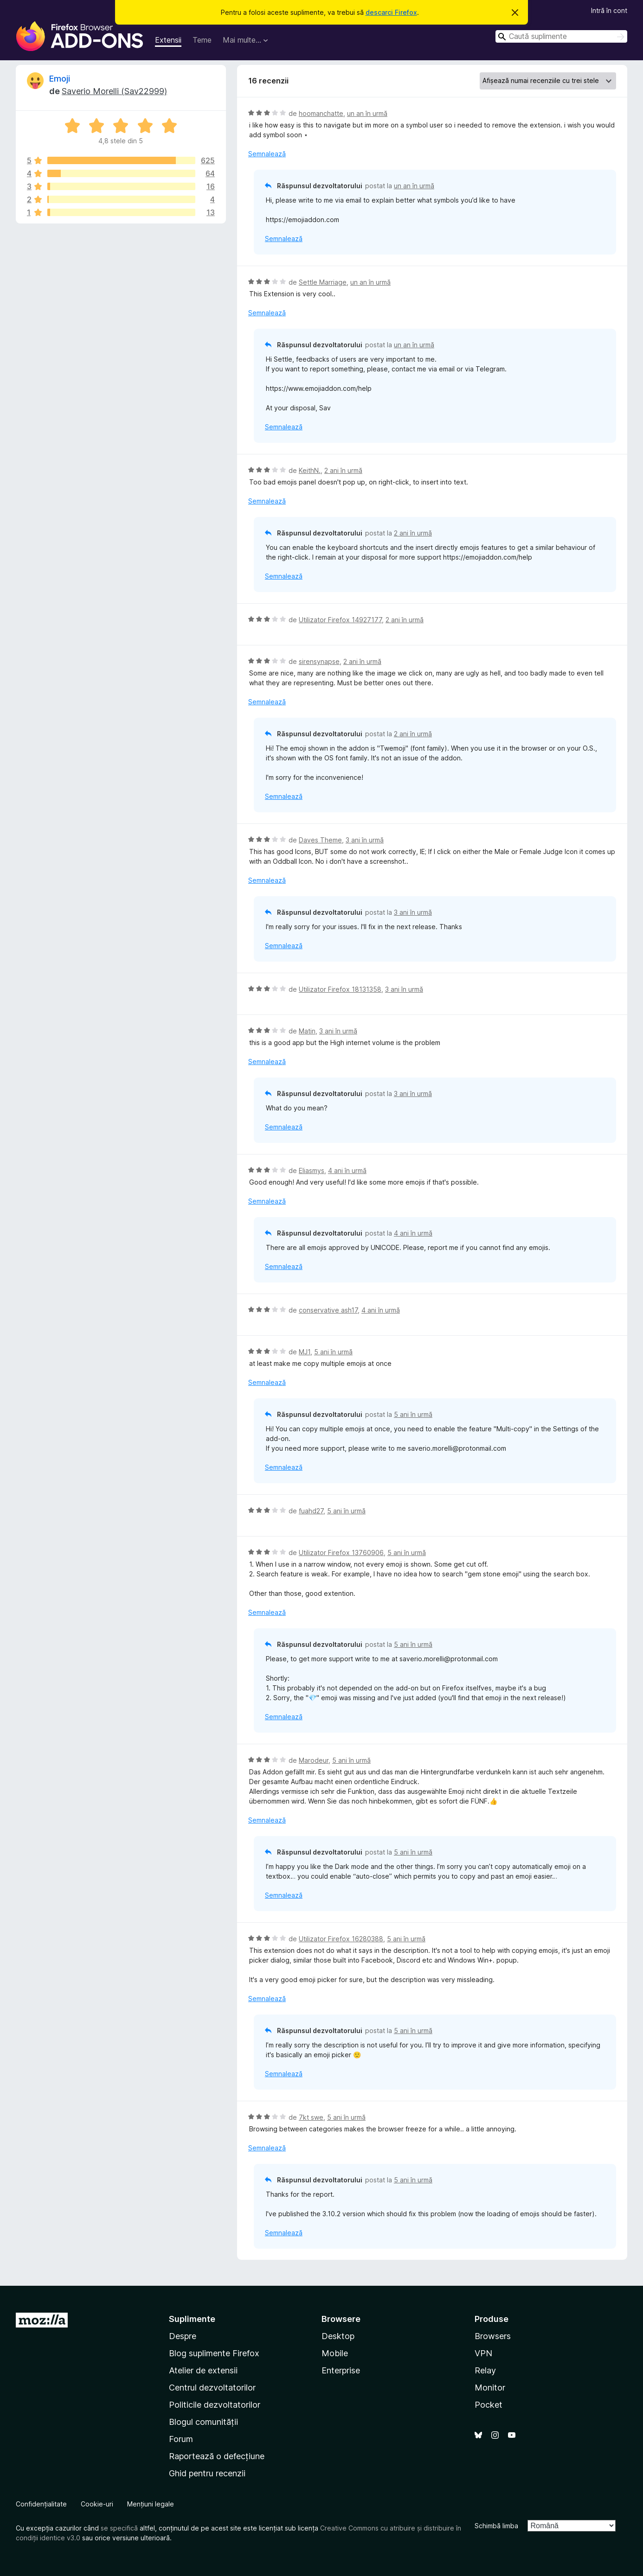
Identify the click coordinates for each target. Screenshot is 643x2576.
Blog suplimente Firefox (214, 2353)
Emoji (59, 78)
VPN (483, 2353)
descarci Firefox (391, 12)
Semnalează (267, 154)
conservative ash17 (328, 1310)
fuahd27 (311, 1511)
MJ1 (304, 1352)
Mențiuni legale (150, 2504)
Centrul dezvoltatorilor (212, 2387)
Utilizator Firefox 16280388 (341, 1939)
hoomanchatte (321, 113)
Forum (181, 2439)
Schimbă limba (496, 2526)
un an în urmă (367, 113)
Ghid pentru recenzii (207, 2473)
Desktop (338, 2336)
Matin (307, 1031)
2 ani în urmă (343, 470)
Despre (182, 2336)
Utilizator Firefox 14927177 (340, 620)
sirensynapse (319, 661)
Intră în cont (609, 10)
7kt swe (311, 2117)
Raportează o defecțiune (216, 2456)
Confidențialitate (41, 2504)
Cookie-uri (97, 2504)
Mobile (335, 2353)
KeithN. (310, 470)
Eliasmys (311, 1170)
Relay (485, 2370)
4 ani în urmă (347, 1170)
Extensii (168, 40)
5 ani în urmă (333, 1352)
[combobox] (561, 36)
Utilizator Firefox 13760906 (341, 1552)
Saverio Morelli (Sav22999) (114, 91)
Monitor (490, 2387)
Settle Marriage (323, 282)
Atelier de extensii (203, 2370)
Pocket (488, 2405)
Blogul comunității (203, 2422)
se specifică (119, 2528)
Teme (202, 40)
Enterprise (341, 2370)
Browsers (493, 2336)
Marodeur (313, 1760)
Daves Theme (320, 840)
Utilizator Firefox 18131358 (340, 989)
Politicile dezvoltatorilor (214, 2405)
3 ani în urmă (365, 840)
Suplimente (192, 2319)
